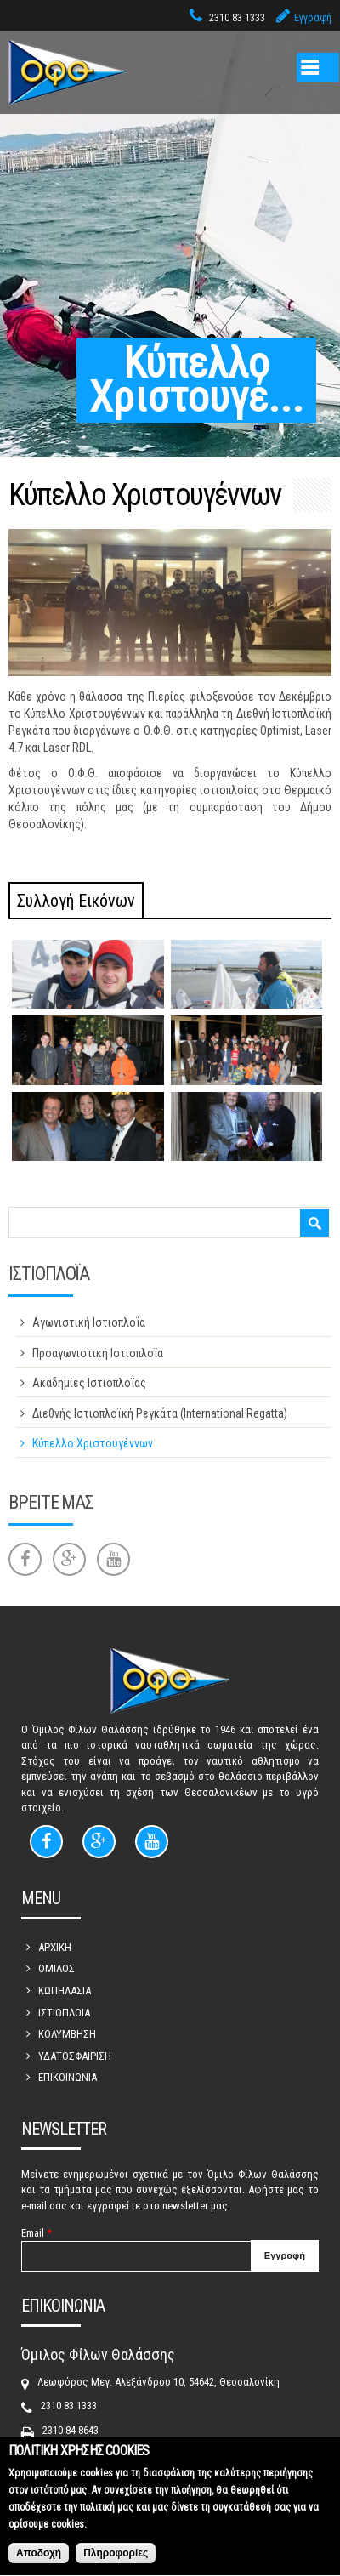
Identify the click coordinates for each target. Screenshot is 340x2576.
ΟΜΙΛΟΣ (56, 1968)
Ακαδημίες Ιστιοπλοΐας (89, 1383)
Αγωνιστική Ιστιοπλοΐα (88, 1322)
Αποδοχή (38, 2560)
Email (36, 2232)
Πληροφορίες (115, 2560)
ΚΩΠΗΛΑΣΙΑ (64, 1990)
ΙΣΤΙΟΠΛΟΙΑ (64, 2012)
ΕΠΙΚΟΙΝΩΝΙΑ (67, 2077)
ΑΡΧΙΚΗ (54, 1947)
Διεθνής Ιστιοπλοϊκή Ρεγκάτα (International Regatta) (159, 1413)
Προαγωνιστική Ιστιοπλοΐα (97, 1353)
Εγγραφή (313, 18)
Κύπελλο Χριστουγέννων (92, 1443)
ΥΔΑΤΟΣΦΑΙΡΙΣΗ (74, 2056)
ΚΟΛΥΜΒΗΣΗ (67, 2033)
